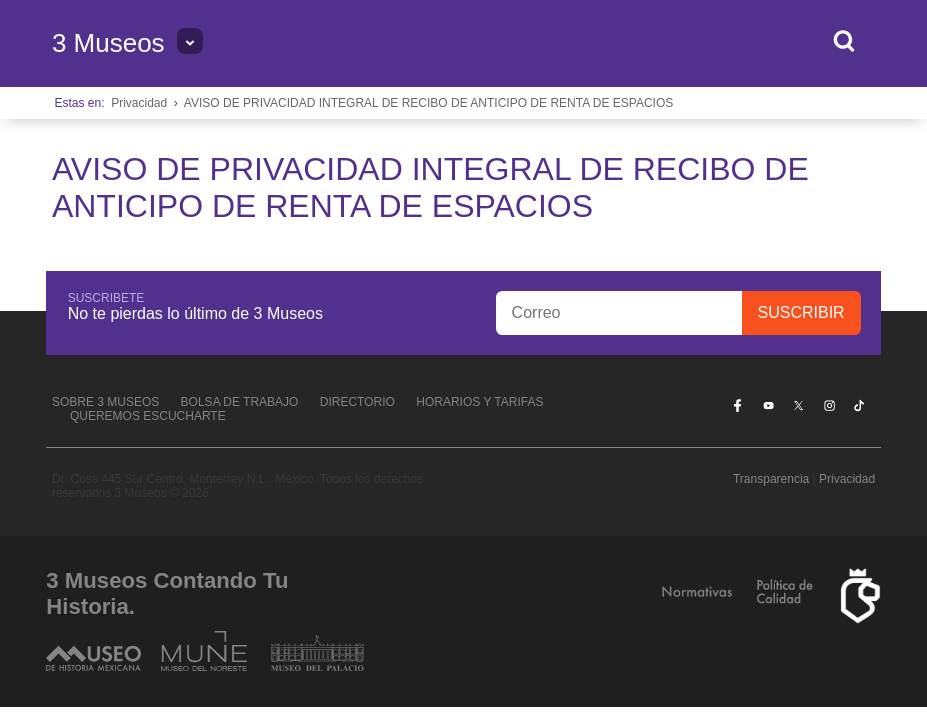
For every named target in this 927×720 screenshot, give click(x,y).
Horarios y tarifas (479, 402)
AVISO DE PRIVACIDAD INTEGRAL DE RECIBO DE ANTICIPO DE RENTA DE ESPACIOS (428, 103)
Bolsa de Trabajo (240, 402)
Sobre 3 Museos (105, 402)
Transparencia (771, 479)
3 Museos (108, 43)
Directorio (357, 402)
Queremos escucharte (148, 416)
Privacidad (139, 103)
